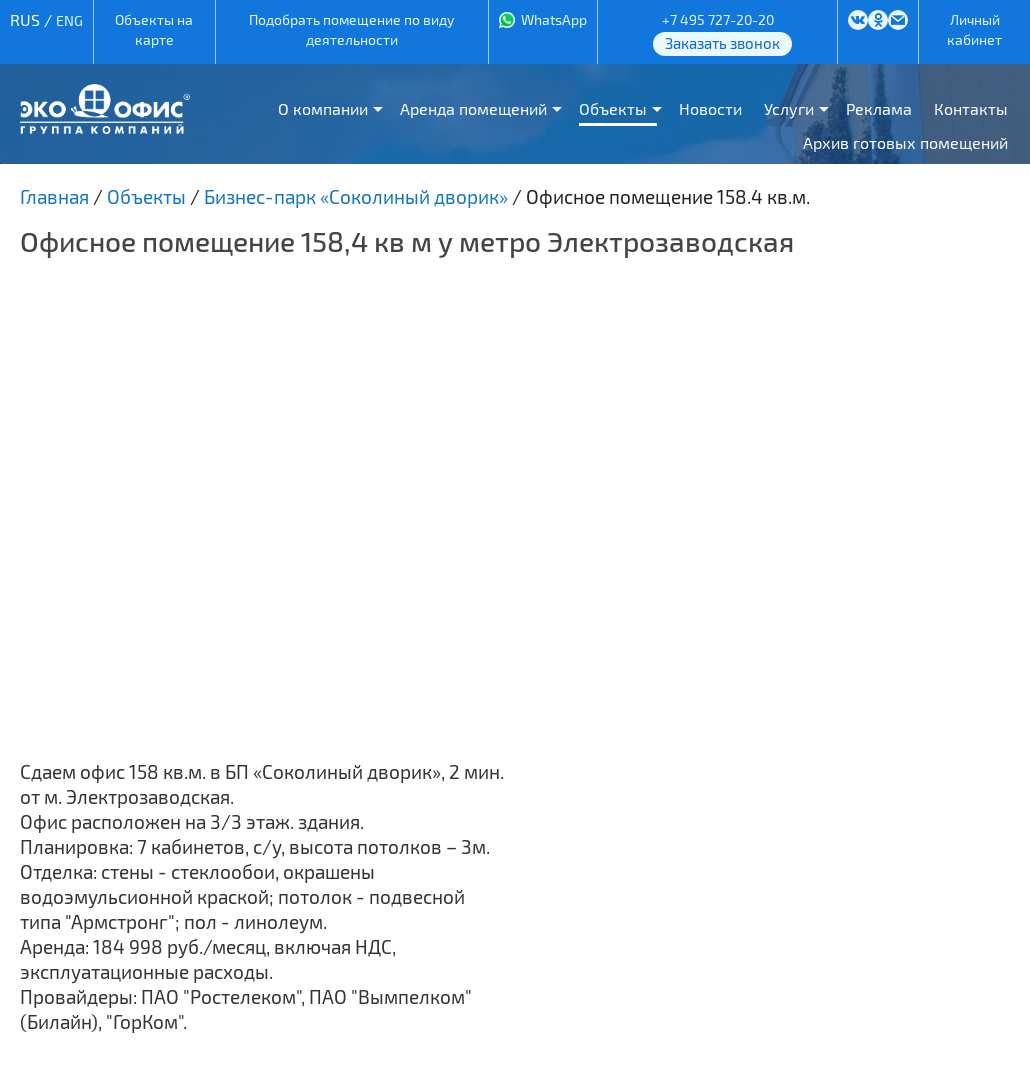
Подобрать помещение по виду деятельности (351, 29)
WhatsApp (554, 19)
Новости (710, 108)
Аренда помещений (473, 108)
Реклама (879, 108)
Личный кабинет (974, 29)
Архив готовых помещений (905, 142)
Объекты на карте (154, 29)
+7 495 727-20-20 (718, 19)
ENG (69, 20)
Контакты (971, 108)
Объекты (613, 108)
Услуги (789, 108)
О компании (323, 108)
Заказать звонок (722, 43)
